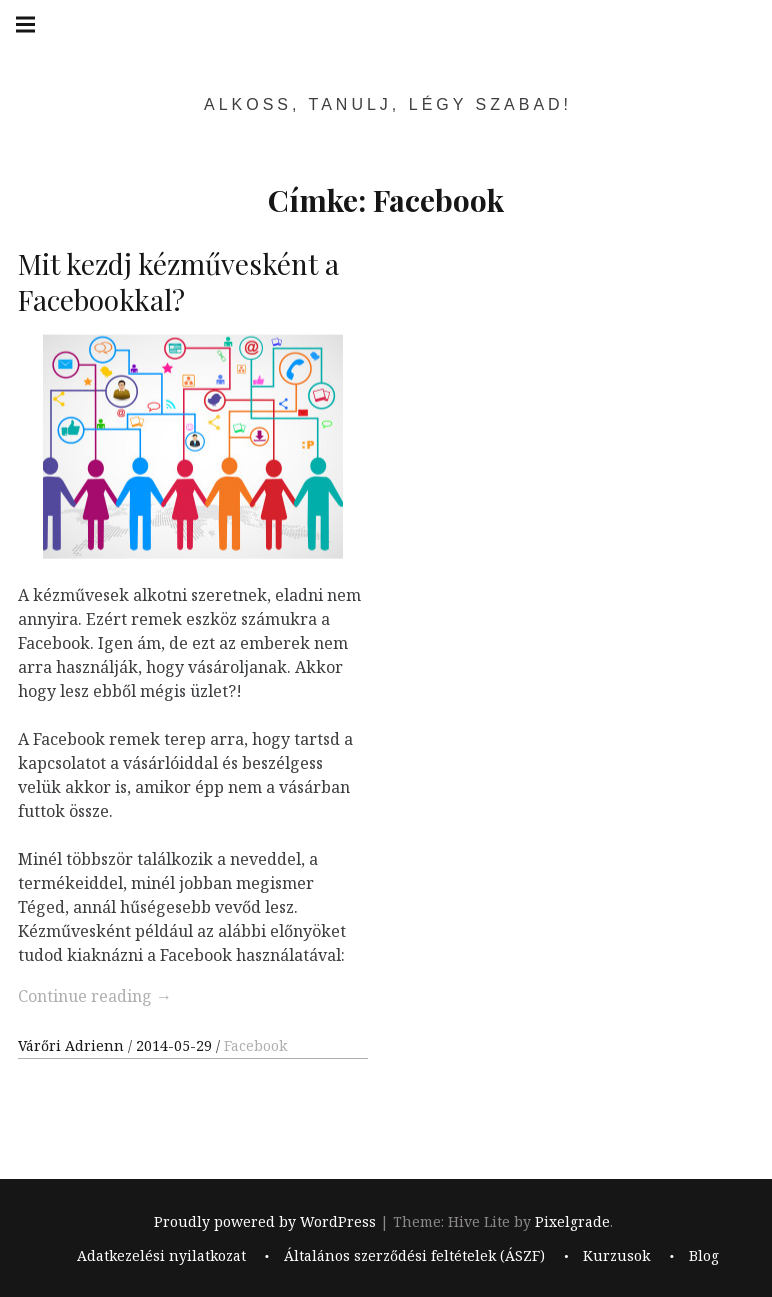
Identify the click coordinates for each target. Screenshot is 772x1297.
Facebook (255, 1045)
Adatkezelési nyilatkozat (161, 1256)
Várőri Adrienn (73, 1045)
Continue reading (95, 996)
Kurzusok (616, 1256)
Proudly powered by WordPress (265, 1221)
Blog (704, 1256)
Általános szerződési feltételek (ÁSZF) (414, 1256)
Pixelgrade (572, 1221)
